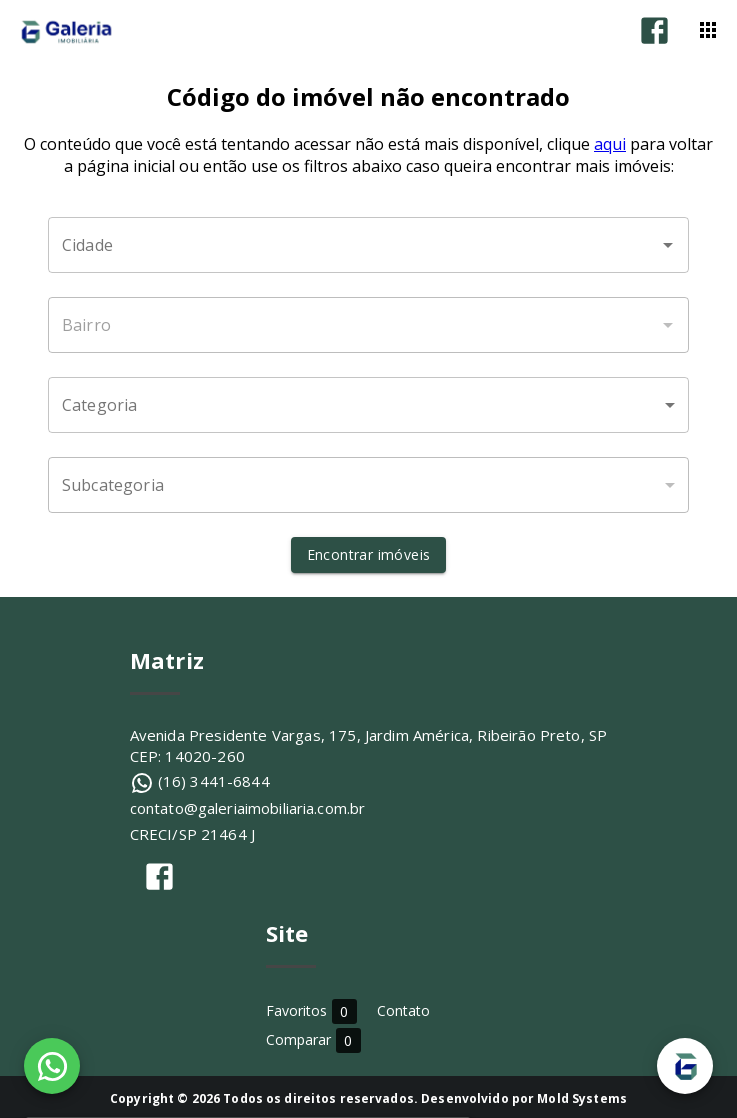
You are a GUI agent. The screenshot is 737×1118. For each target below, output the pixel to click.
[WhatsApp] (52, 1066)
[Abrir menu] (708, 30)
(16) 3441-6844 (214, 781)
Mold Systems (582, 1098)
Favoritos (311, 1010)
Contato (403, 1010)
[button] (368, 405)
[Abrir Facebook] (654, 30)
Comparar (313, 1039)
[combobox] (368, 245)
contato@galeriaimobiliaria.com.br (248, 808)
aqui (610, 144)
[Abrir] (668, 245)
